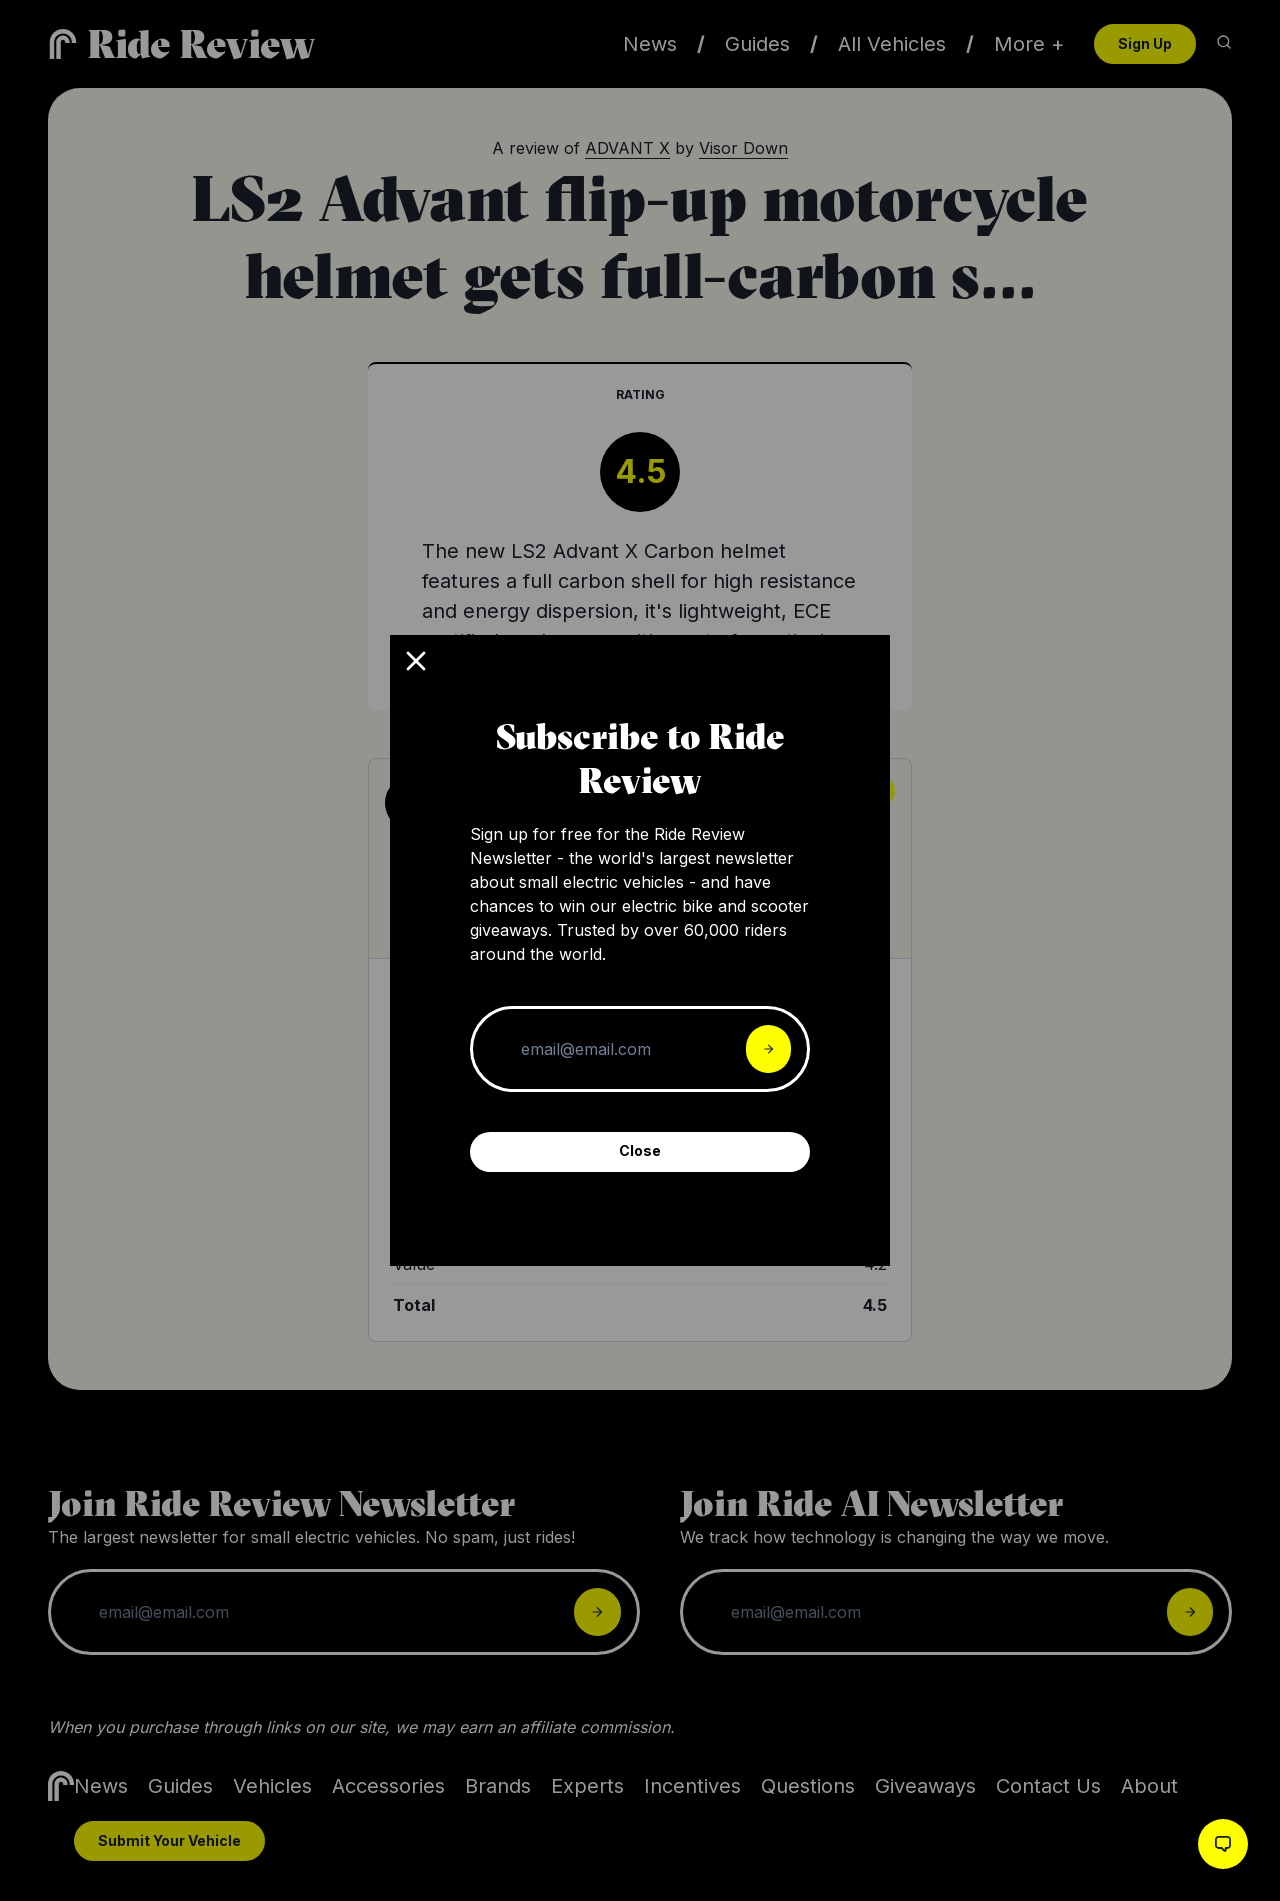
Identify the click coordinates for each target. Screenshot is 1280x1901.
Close (640, 1150)
